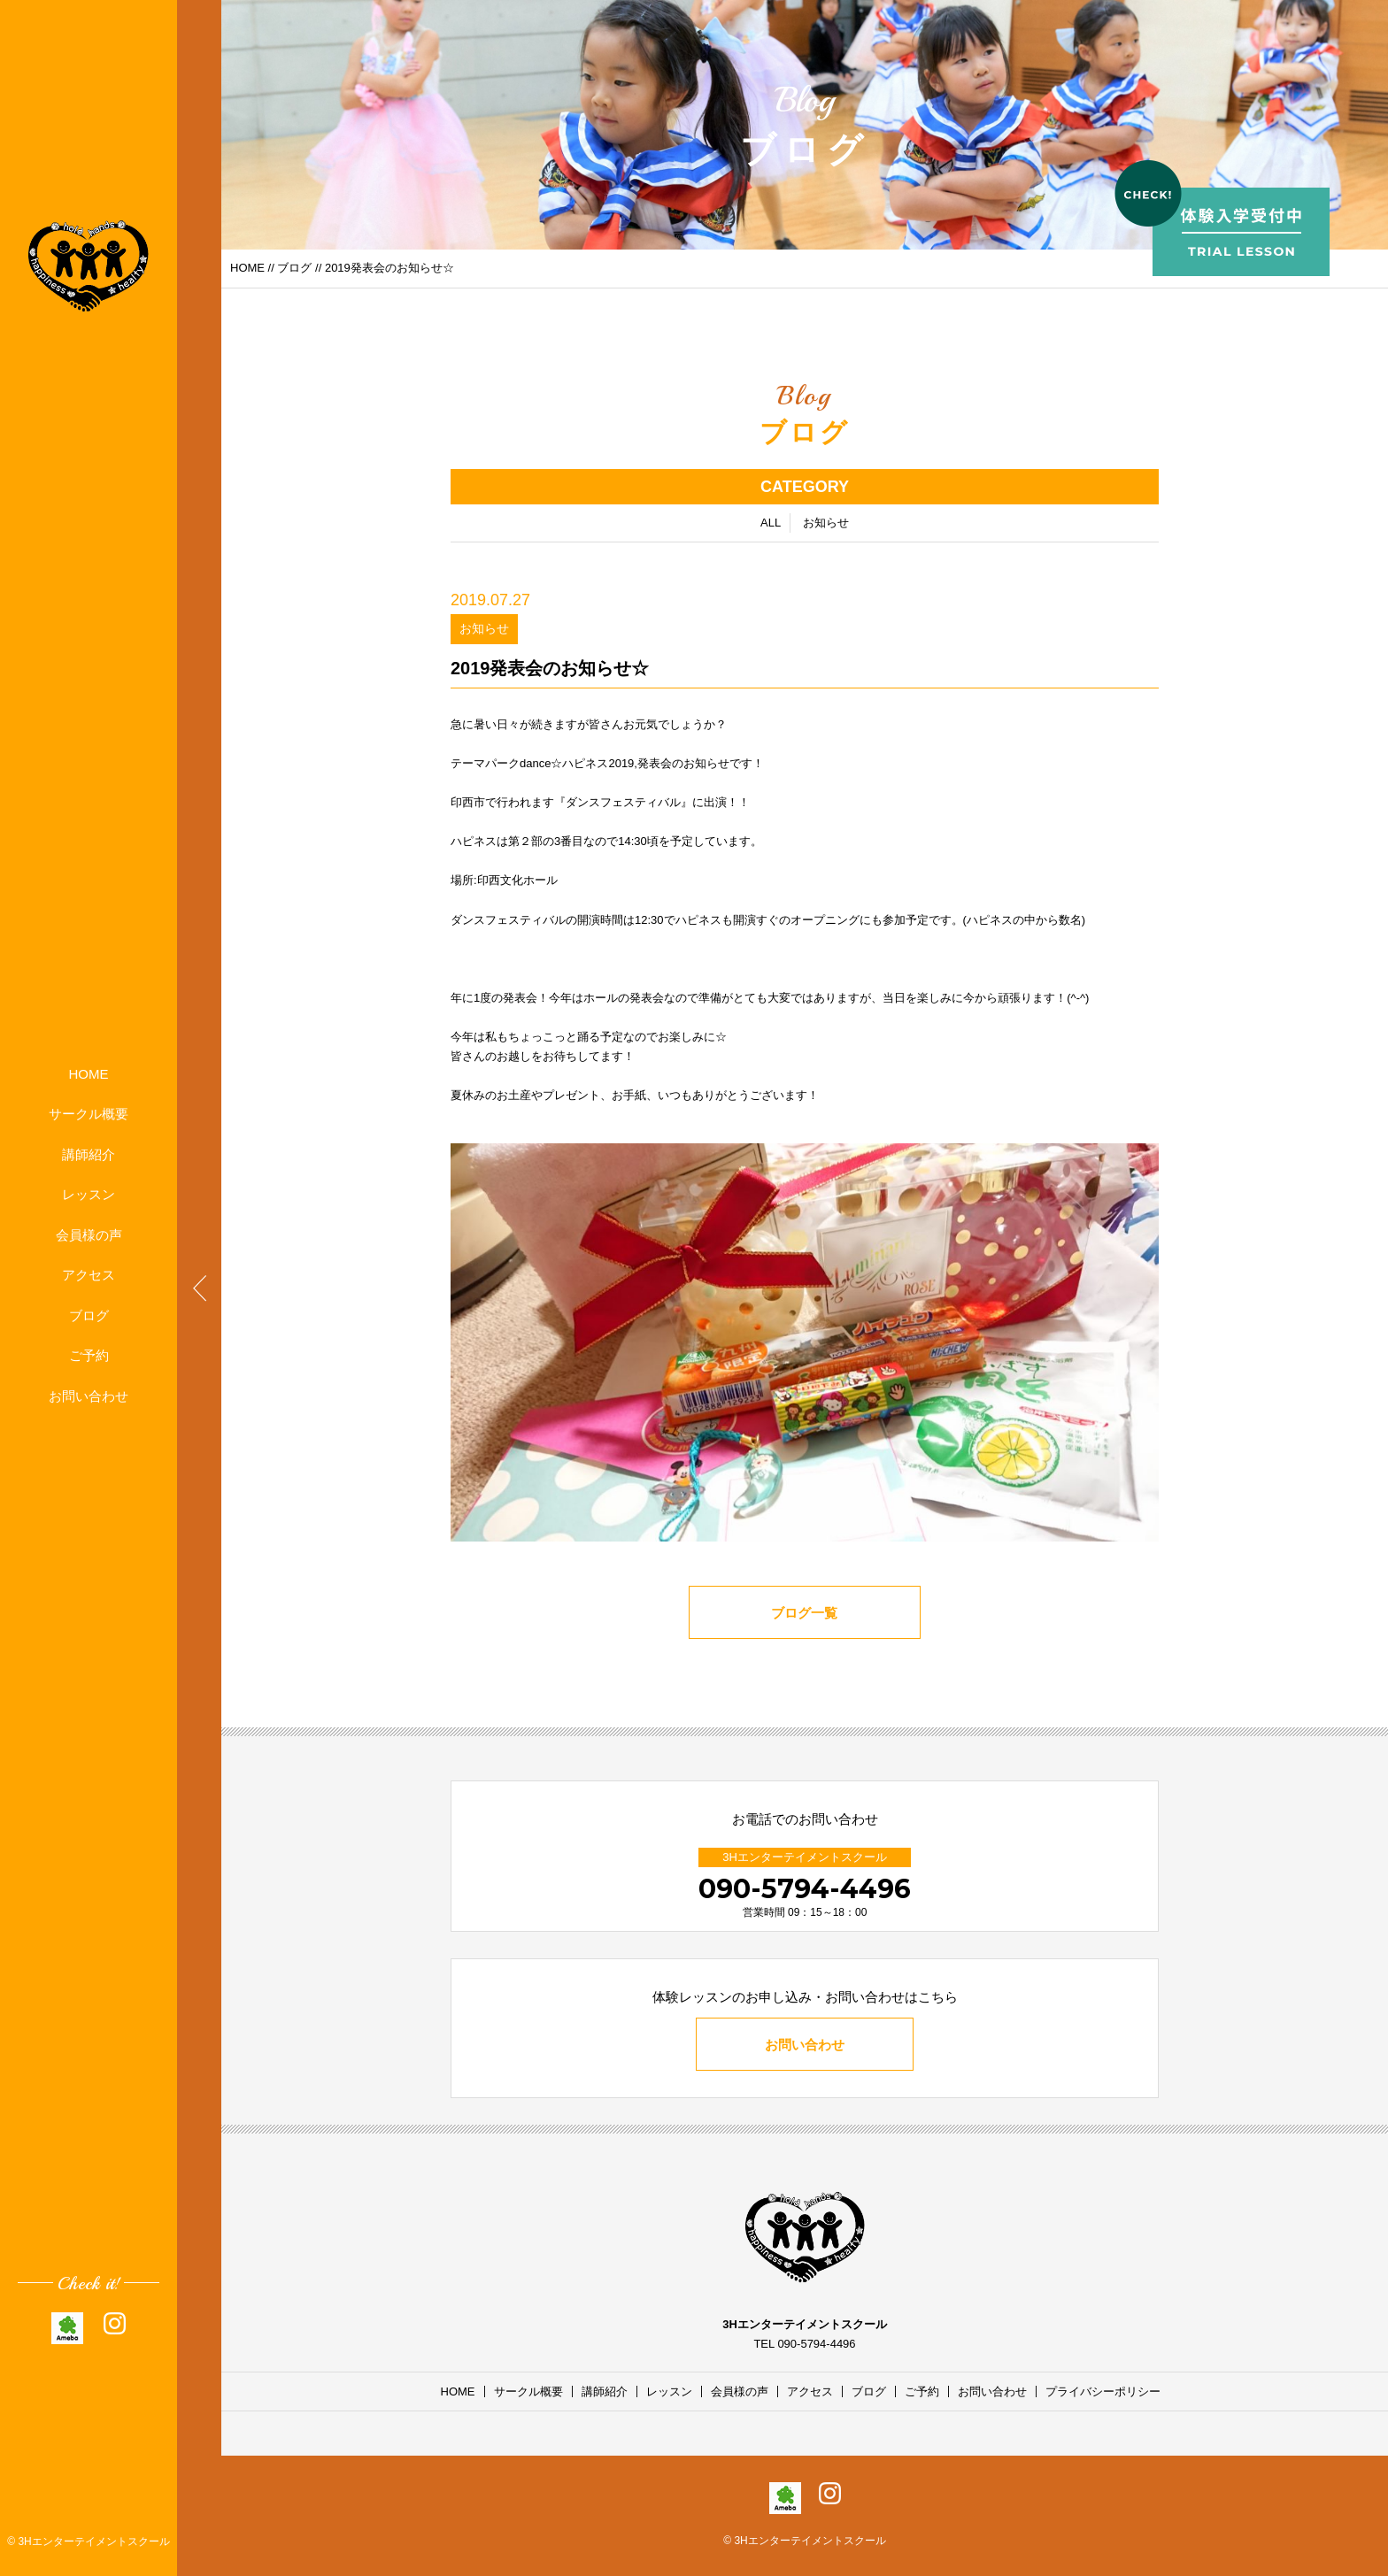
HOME (89, 1073)
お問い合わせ (88, 1395)
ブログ (89, 1315)
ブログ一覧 (805, 1614)
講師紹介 (88, 1154)
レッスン (88, 1194)
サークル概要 (88, 1113)
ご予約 (89, 1355)
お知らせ (826, 525)
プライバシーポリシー (1103, 2391)
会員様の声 (89, 1234)
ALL (770, 525)
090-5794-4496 (804, 1888)
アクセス (88, 1274)
